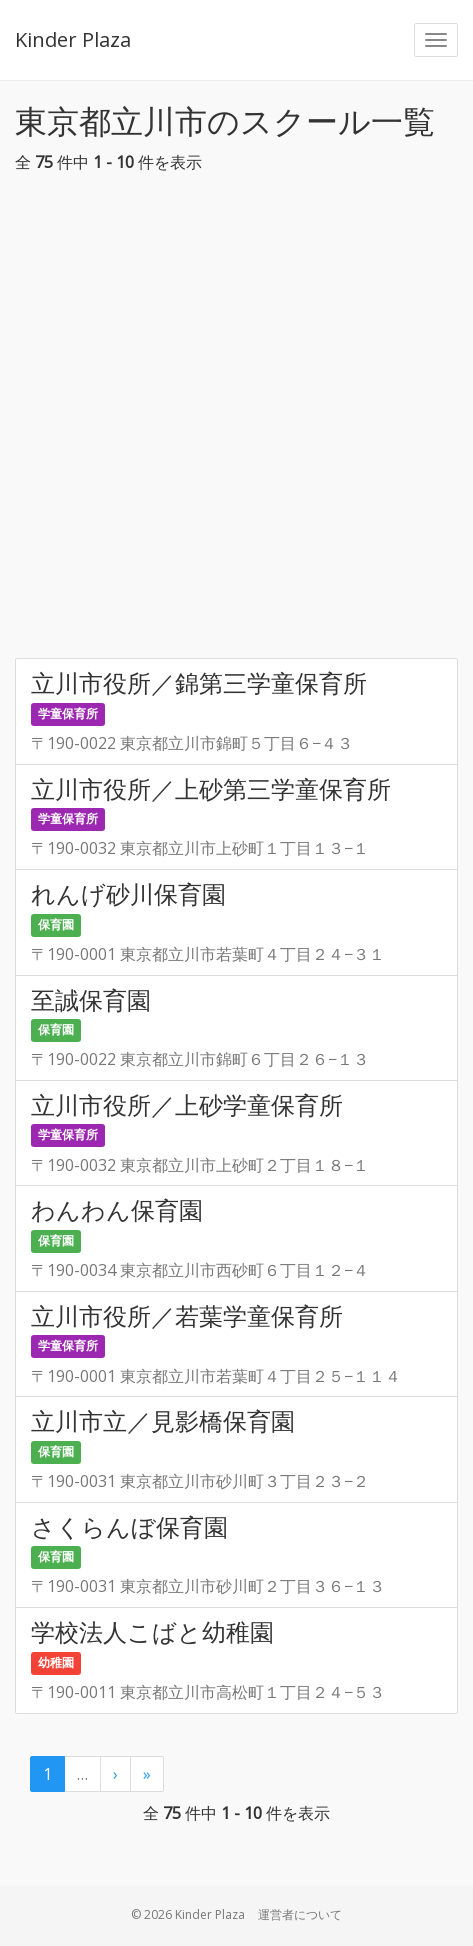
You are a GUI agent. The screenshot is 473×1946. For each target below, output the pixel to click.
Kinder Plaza (73, 39)
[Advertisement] (236, 421)
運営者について (300, 1914)
